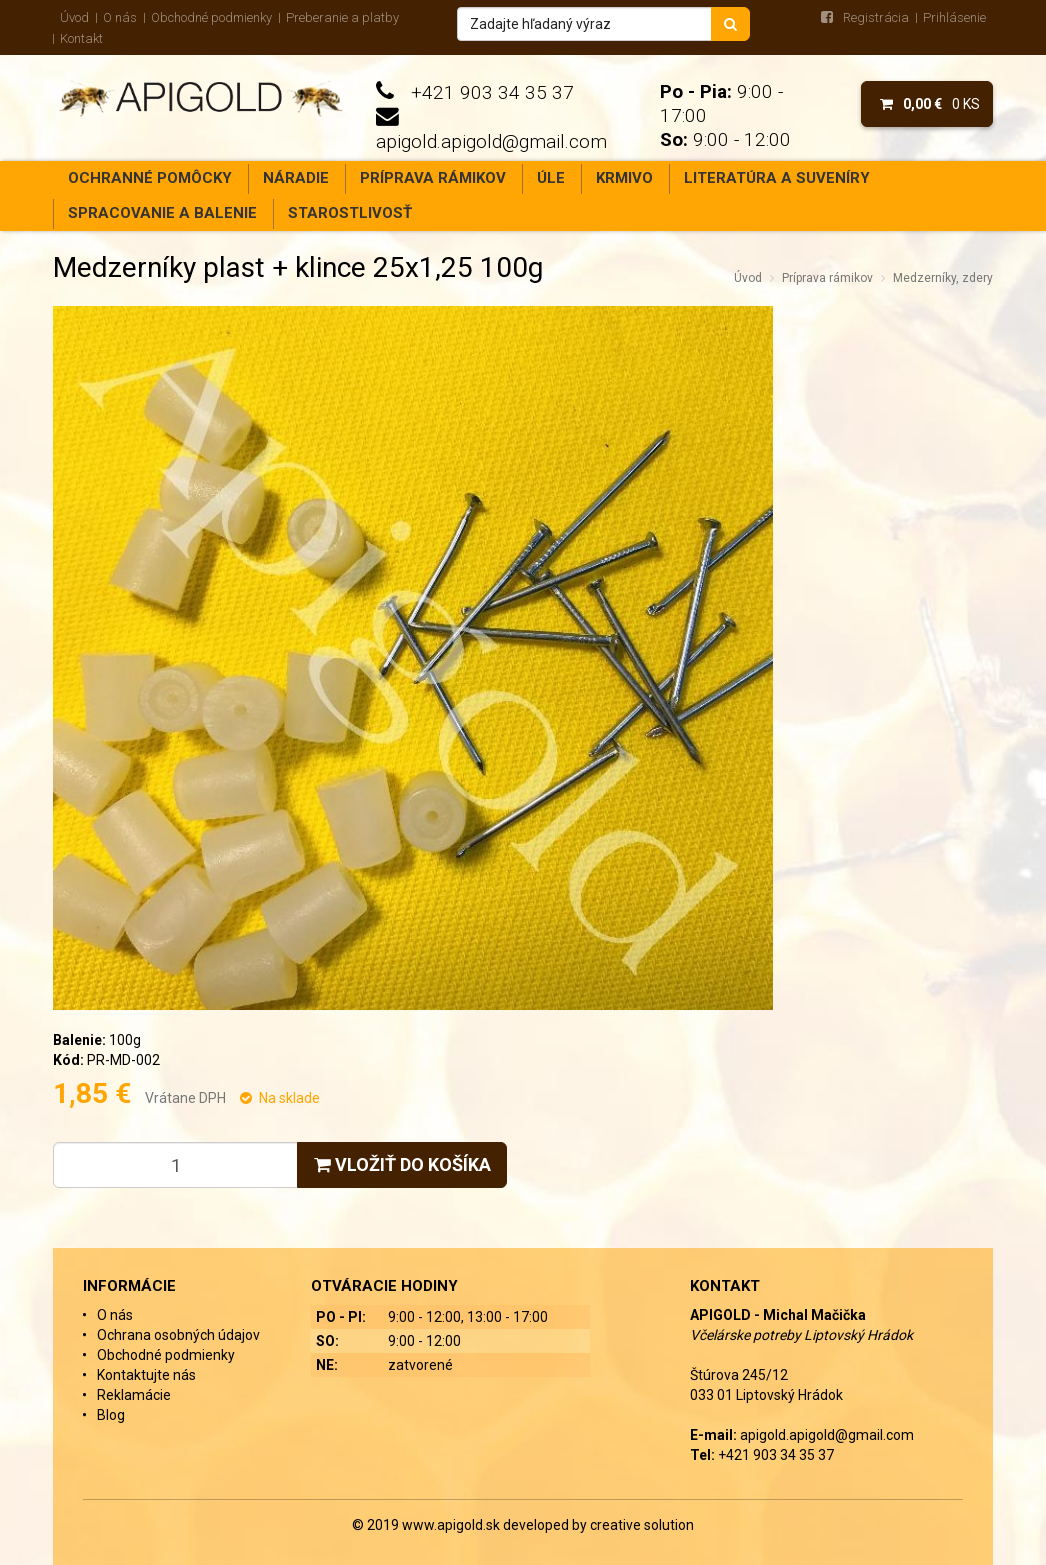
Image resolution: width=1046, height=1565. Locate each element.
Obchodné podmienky (211, 17)
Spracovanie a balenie (162, 213)
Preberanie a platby (342, 17)
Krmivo (624, 178)
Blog (111, 1415)
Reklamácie (134, 1395)
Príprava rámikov (433, 178)
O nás (120, 17)
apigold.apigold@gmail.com (491, 141)
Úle (551, 178)
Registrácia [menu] (876, 17)
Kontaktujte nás (146, 1375)
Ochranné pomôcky (150, 178)
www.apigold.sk (452, 1525)
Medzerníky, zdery (943, 278)
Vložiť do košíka (402, 1164)
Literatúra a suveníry (777, 178)
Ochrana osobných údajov (178, 1335)
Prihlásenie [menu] (954, 17)
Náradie (296, 178)
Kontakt (81, 38)
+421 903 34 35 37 (492, 92)
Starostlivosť (350, 213)
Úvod (74, 17)
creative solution (642, 1525)
